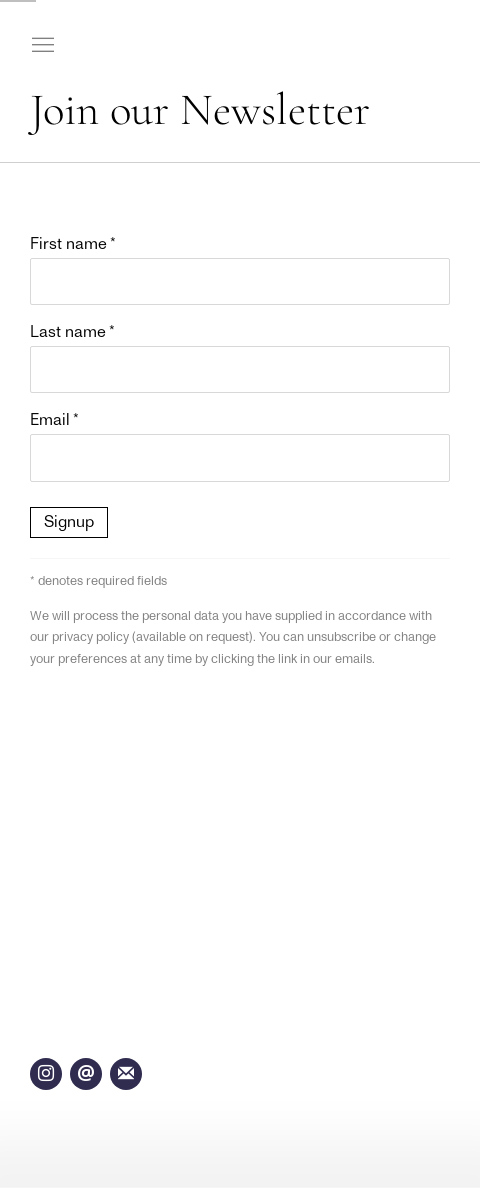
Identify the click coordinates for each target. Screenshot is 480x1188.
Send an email (86, 1074)
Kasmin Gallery (360, 45)
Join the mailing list (126, 1074)
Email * (54, 420)
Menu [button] (45, 46)
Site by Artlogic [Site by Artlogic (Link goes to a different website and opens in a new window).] (185, 1134)
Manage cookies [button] (411, 1134)
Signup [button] (69, 522)
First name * (73, 244)
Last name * (72, 332)
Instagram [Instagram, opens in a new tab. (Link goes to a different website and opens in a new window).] (46, 1074)
